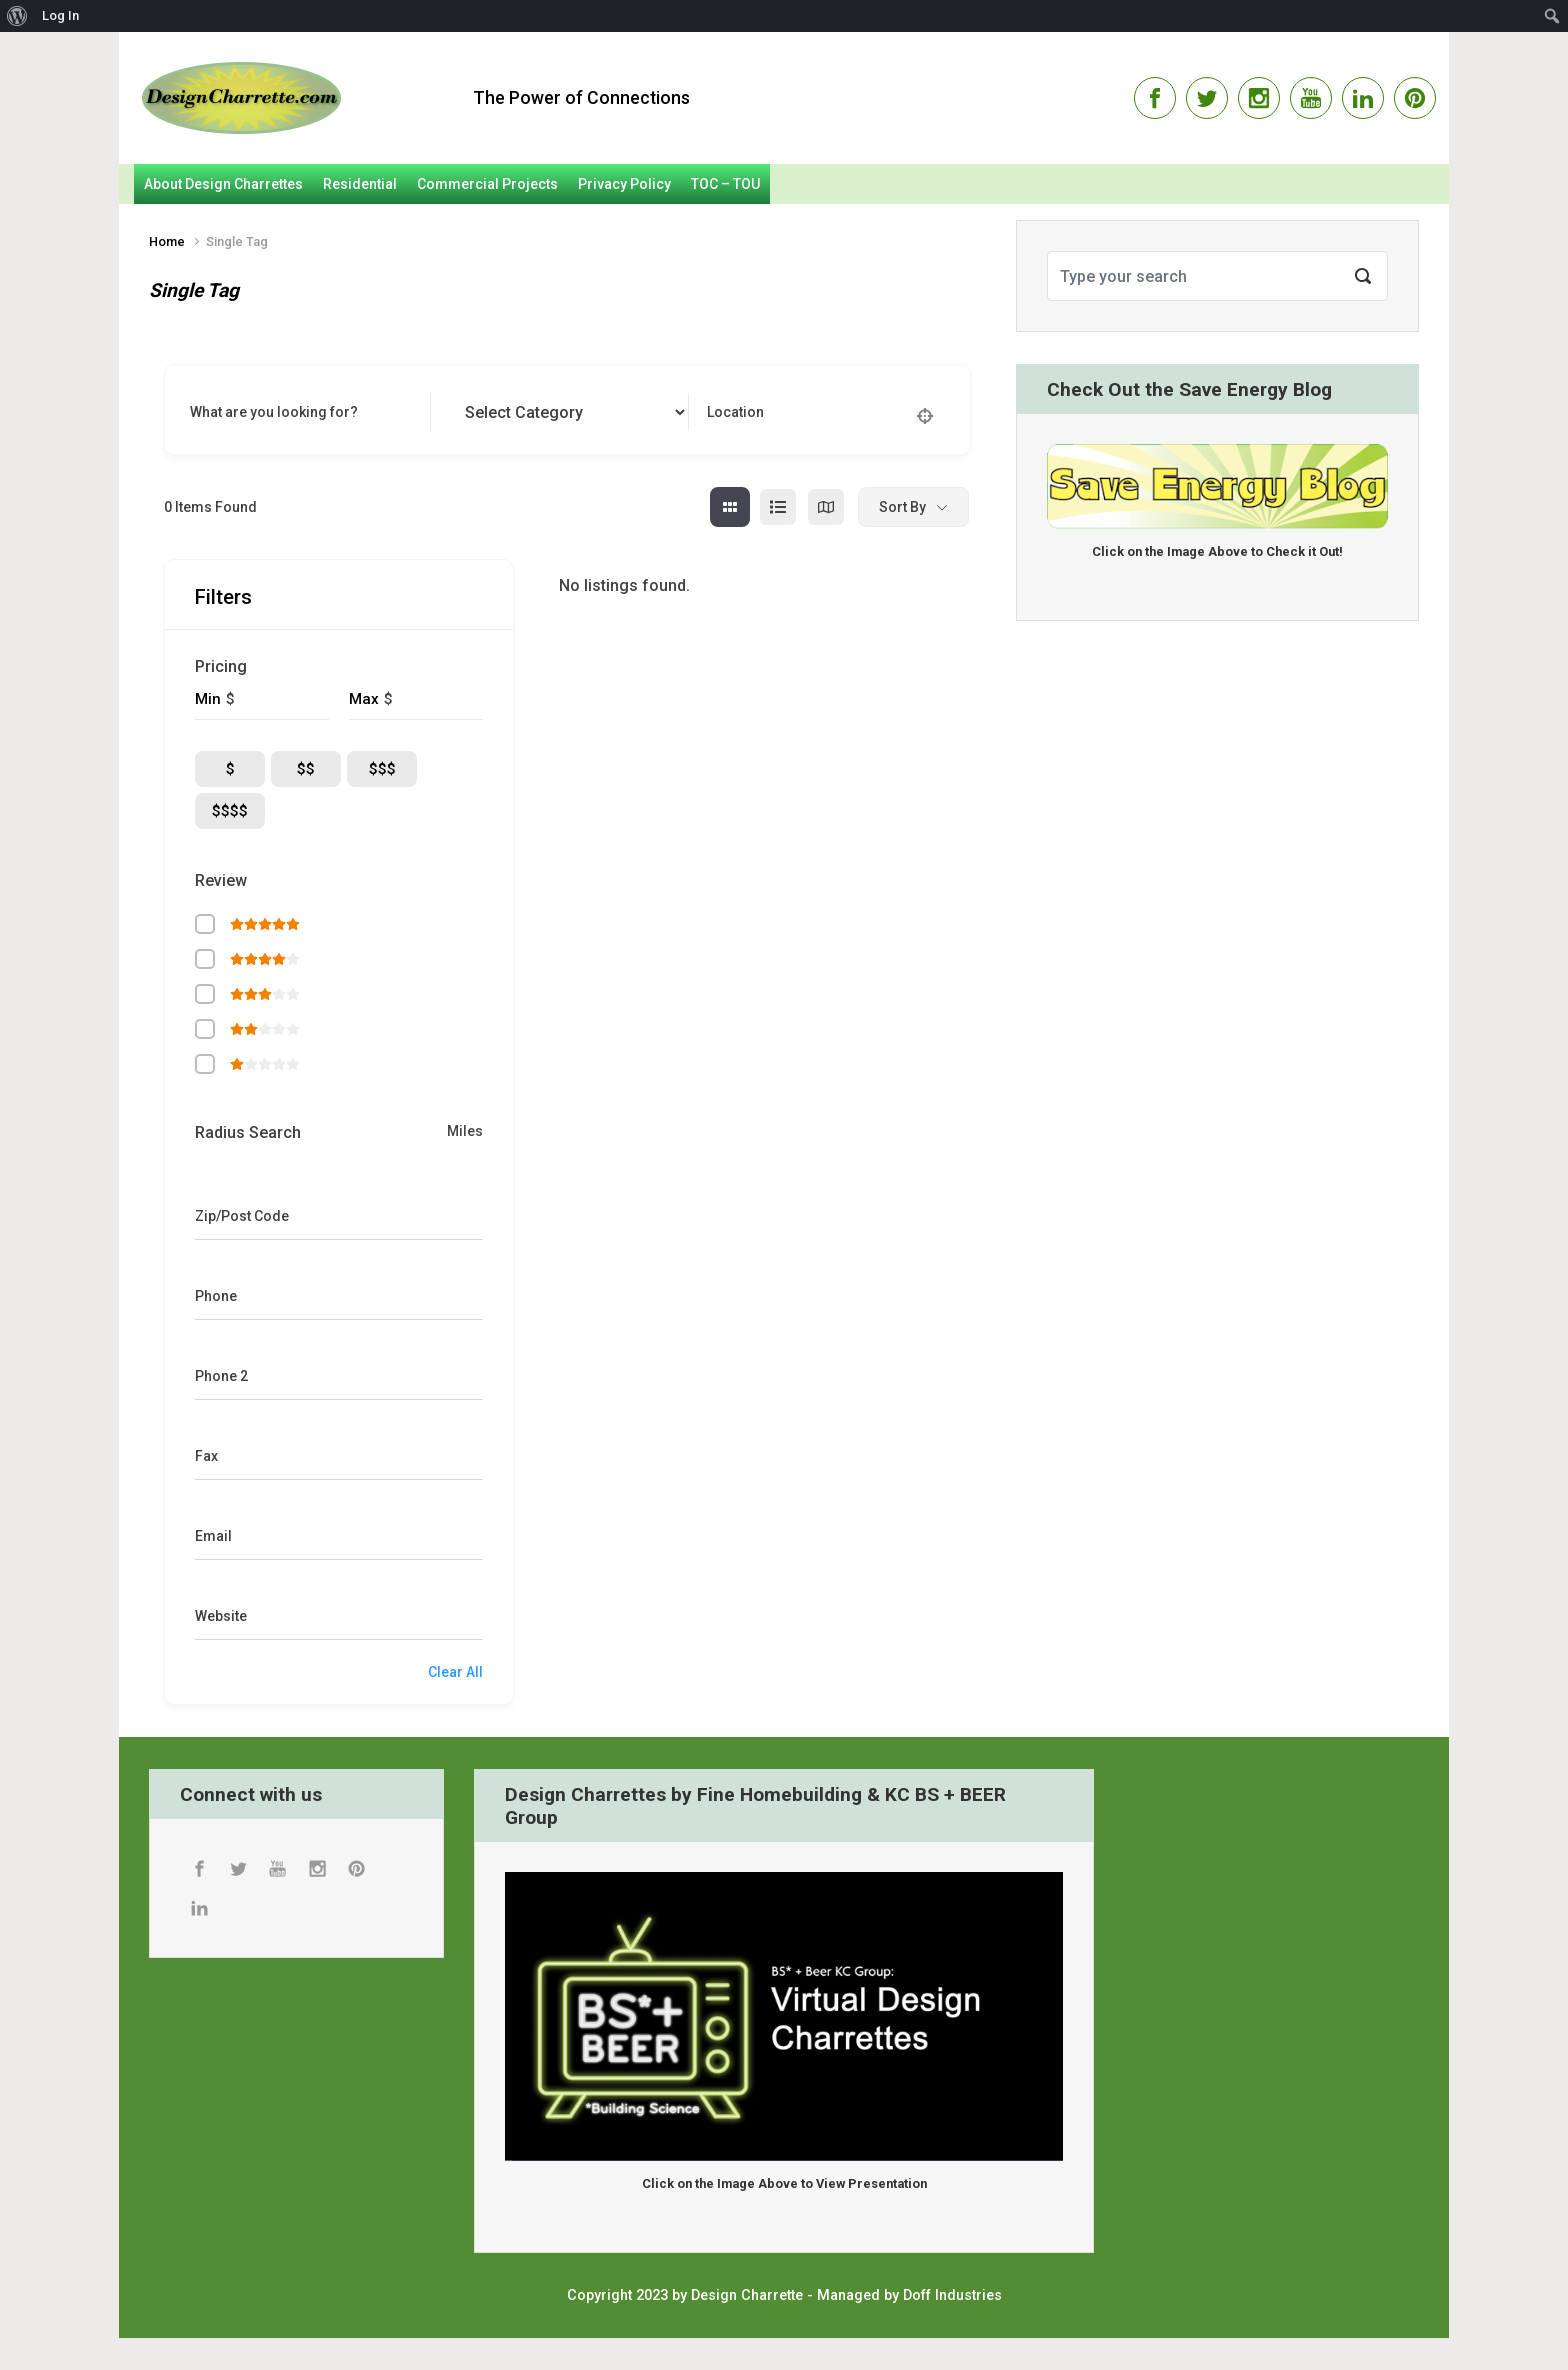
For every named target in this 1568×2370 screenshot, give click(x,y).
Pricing (221, 666)
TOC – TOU (725, 184)
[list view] (778, 507)
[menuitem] (17, 16)
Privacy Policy (624, 184)
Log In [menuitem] (60, 15)
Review (221, 880)
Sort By (902, 507)
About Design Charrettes (223, 184)
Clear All (455, 1672)
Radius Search (248, 1132)
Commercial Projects (487, 184)
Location (735, 412)
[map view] (826, 507)
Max (364, 699)
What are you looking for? (274, 412)
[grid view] (730, 507)
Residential (360, 184)
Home (167, 241)
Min (208, 699)
